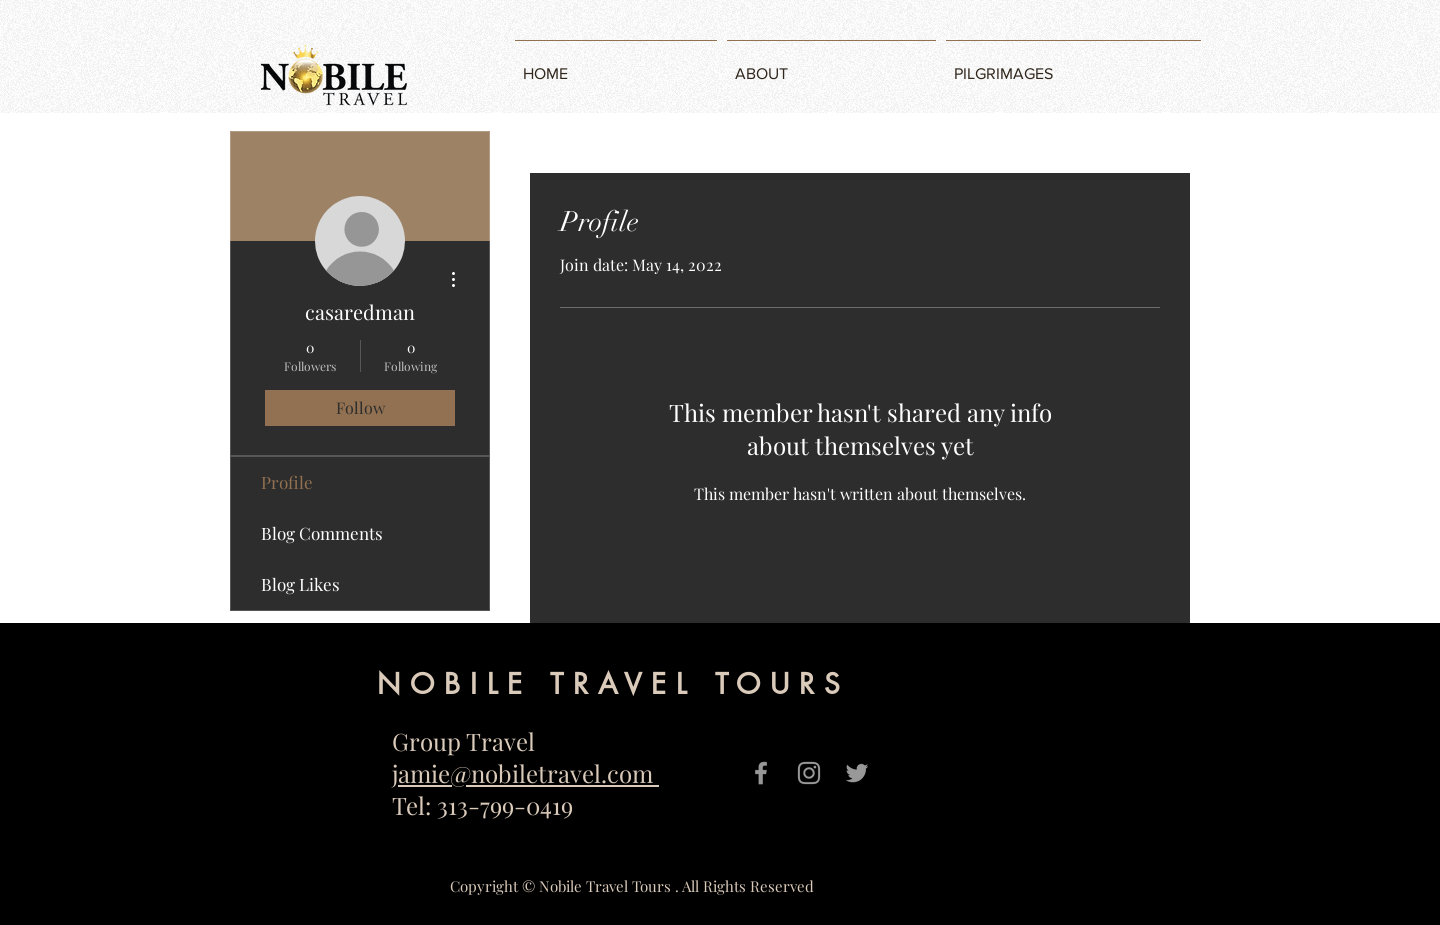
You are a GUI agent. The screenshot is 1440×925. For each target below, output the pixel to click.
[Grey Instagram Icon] (809, 773)
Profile (287, 482)
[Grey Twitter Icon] (857, 773)
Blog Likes (300, 584)
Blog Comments (322, 533)
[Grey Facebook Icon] (761, 773)
